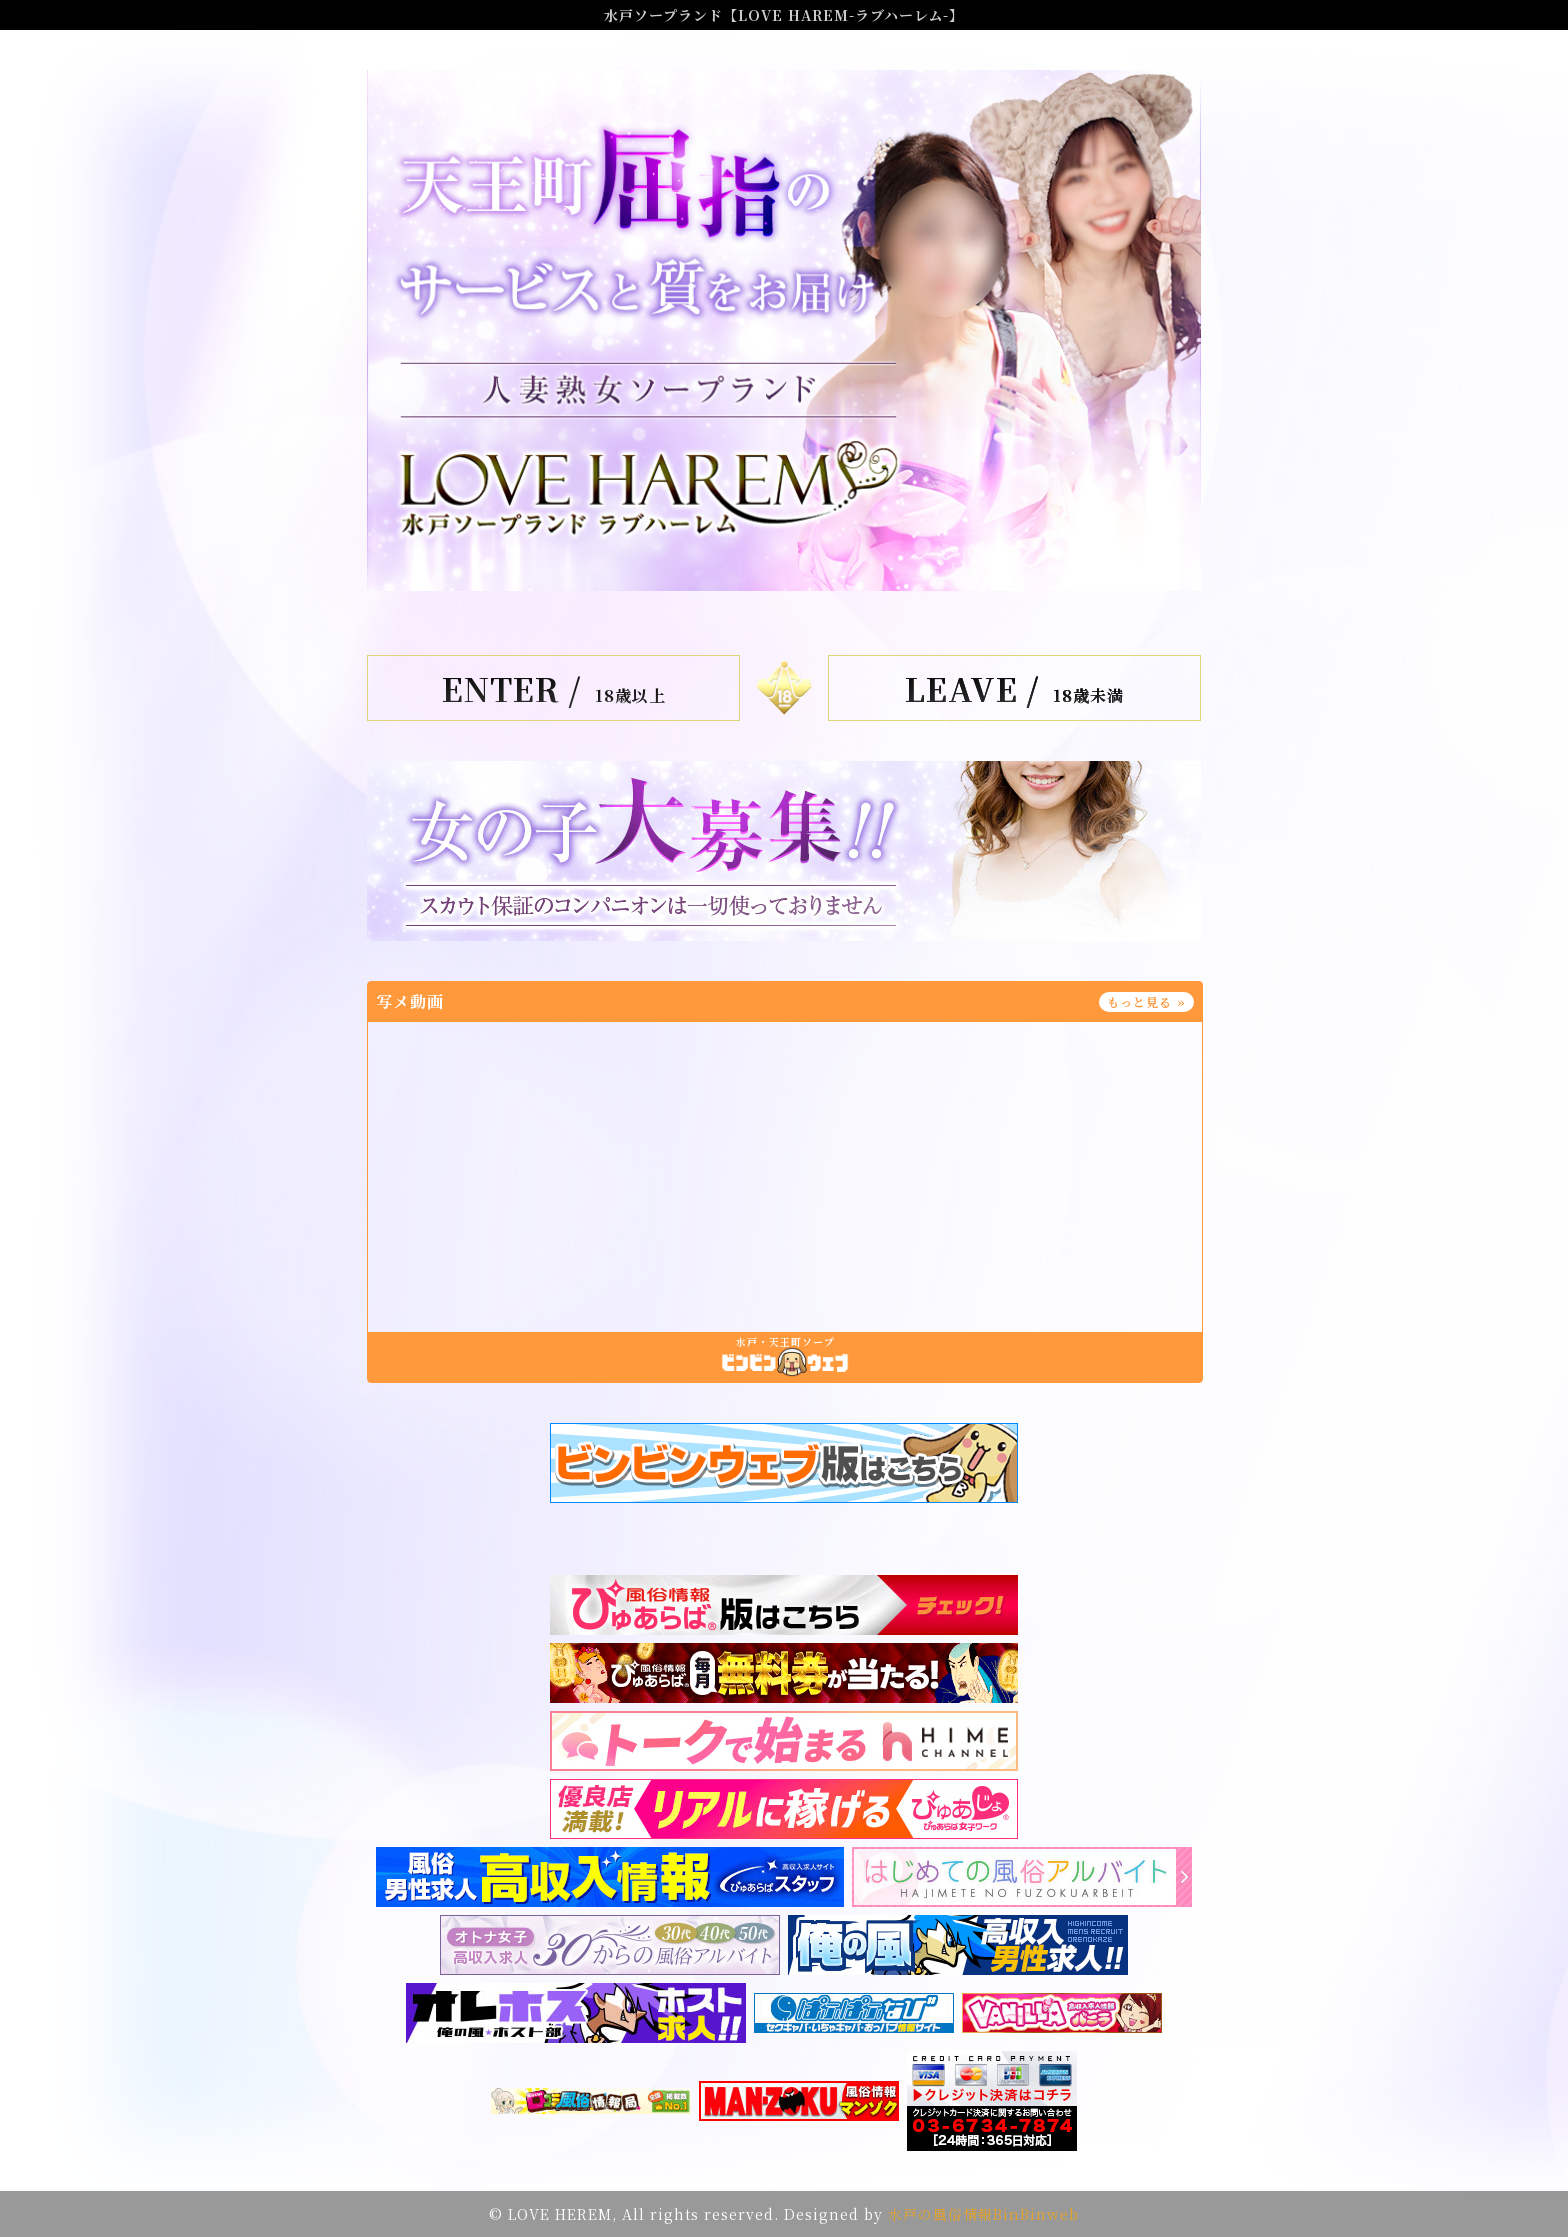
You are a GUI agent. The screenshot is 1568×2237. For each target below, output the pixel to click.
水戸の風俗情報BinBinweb (983, 2214)
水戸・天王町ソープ (785, 1342)
